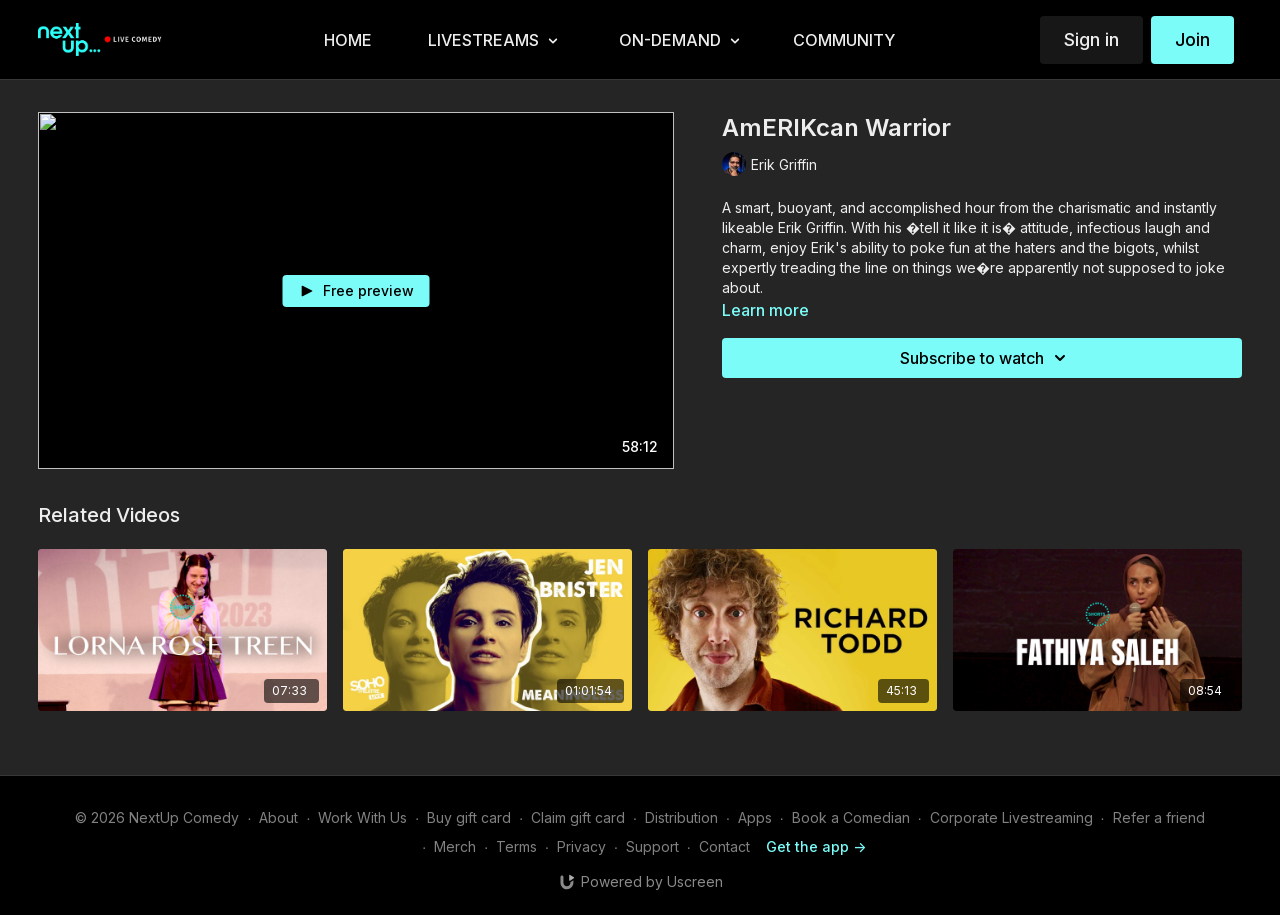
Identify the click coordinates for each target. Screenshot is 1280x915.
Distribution (681, 817)
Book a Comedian (851, 817)
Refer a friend (1159, 817)
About (278, 817)
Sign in (1091, 39)
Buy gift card (469, 817)
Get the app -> (816, 846)
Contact (724, 846)
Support (652, 846)
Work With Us (362, 817)
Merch (455, 846)
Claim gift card (578, 817)
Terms (516, 846)
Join (1192, 39)
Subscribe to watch (986, 358)
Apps (755, 817)
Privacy (581, 846)
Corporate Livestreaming (1011, 817)
